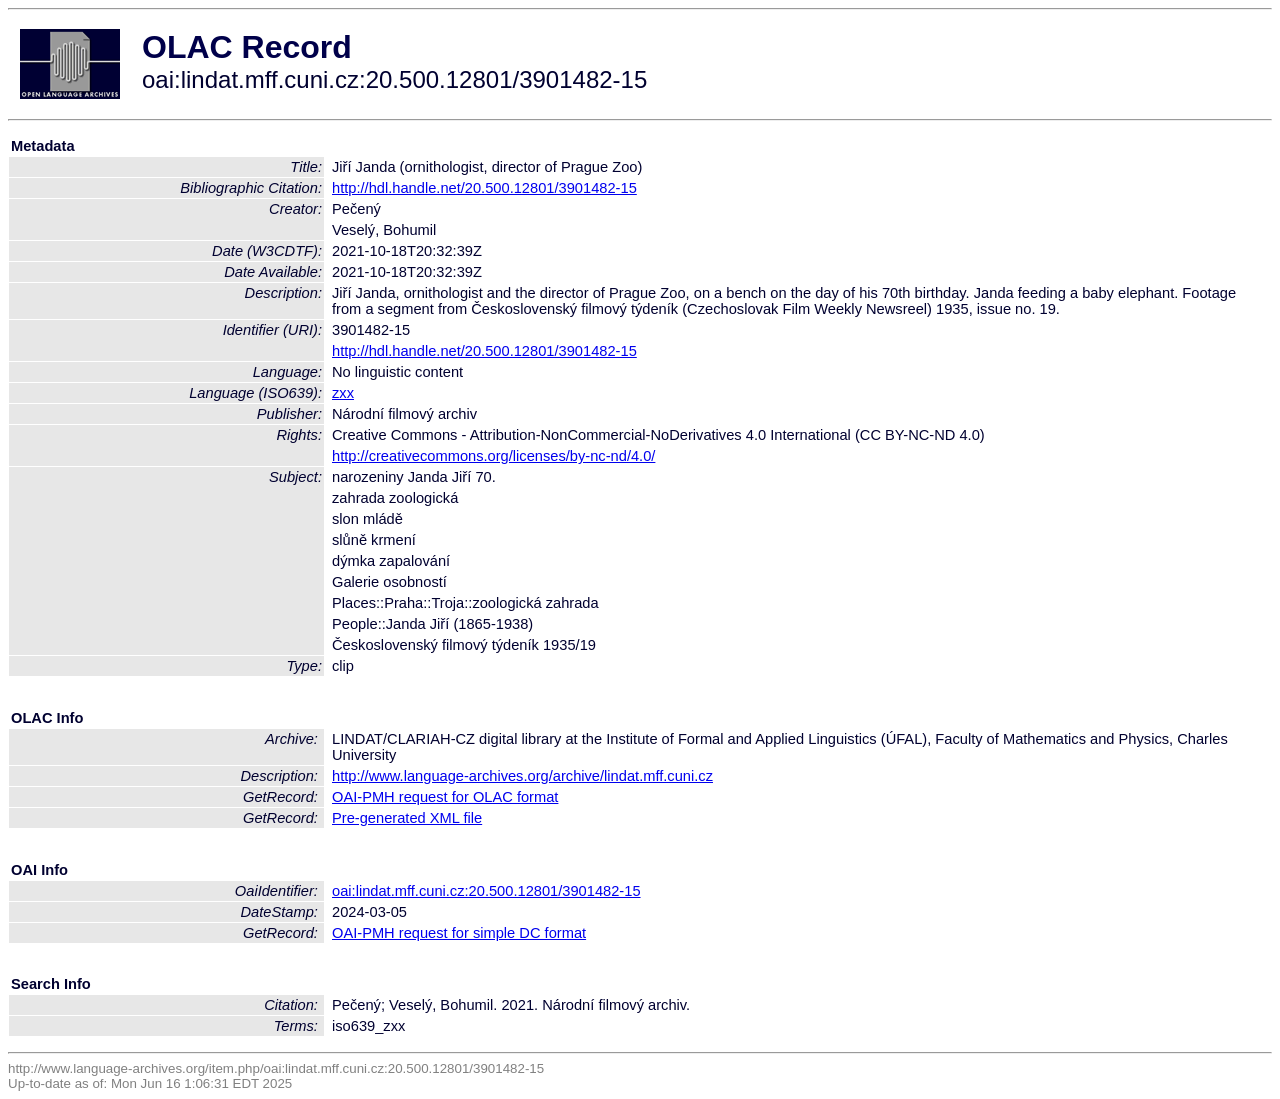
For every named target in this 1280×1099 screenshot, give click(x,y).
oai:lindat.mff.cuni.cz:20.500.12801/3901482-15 (486, 891)
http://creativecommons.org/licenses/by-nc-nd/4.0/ (493, 456)
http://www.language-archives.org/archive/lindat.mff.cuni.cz (522, 776)
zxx (343, 393)
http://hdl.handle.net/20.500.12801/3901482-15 (484, 188)
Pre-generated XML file (407, 818)
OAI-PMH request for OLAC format (445, 797)
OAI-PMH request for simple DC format (459, 933)
